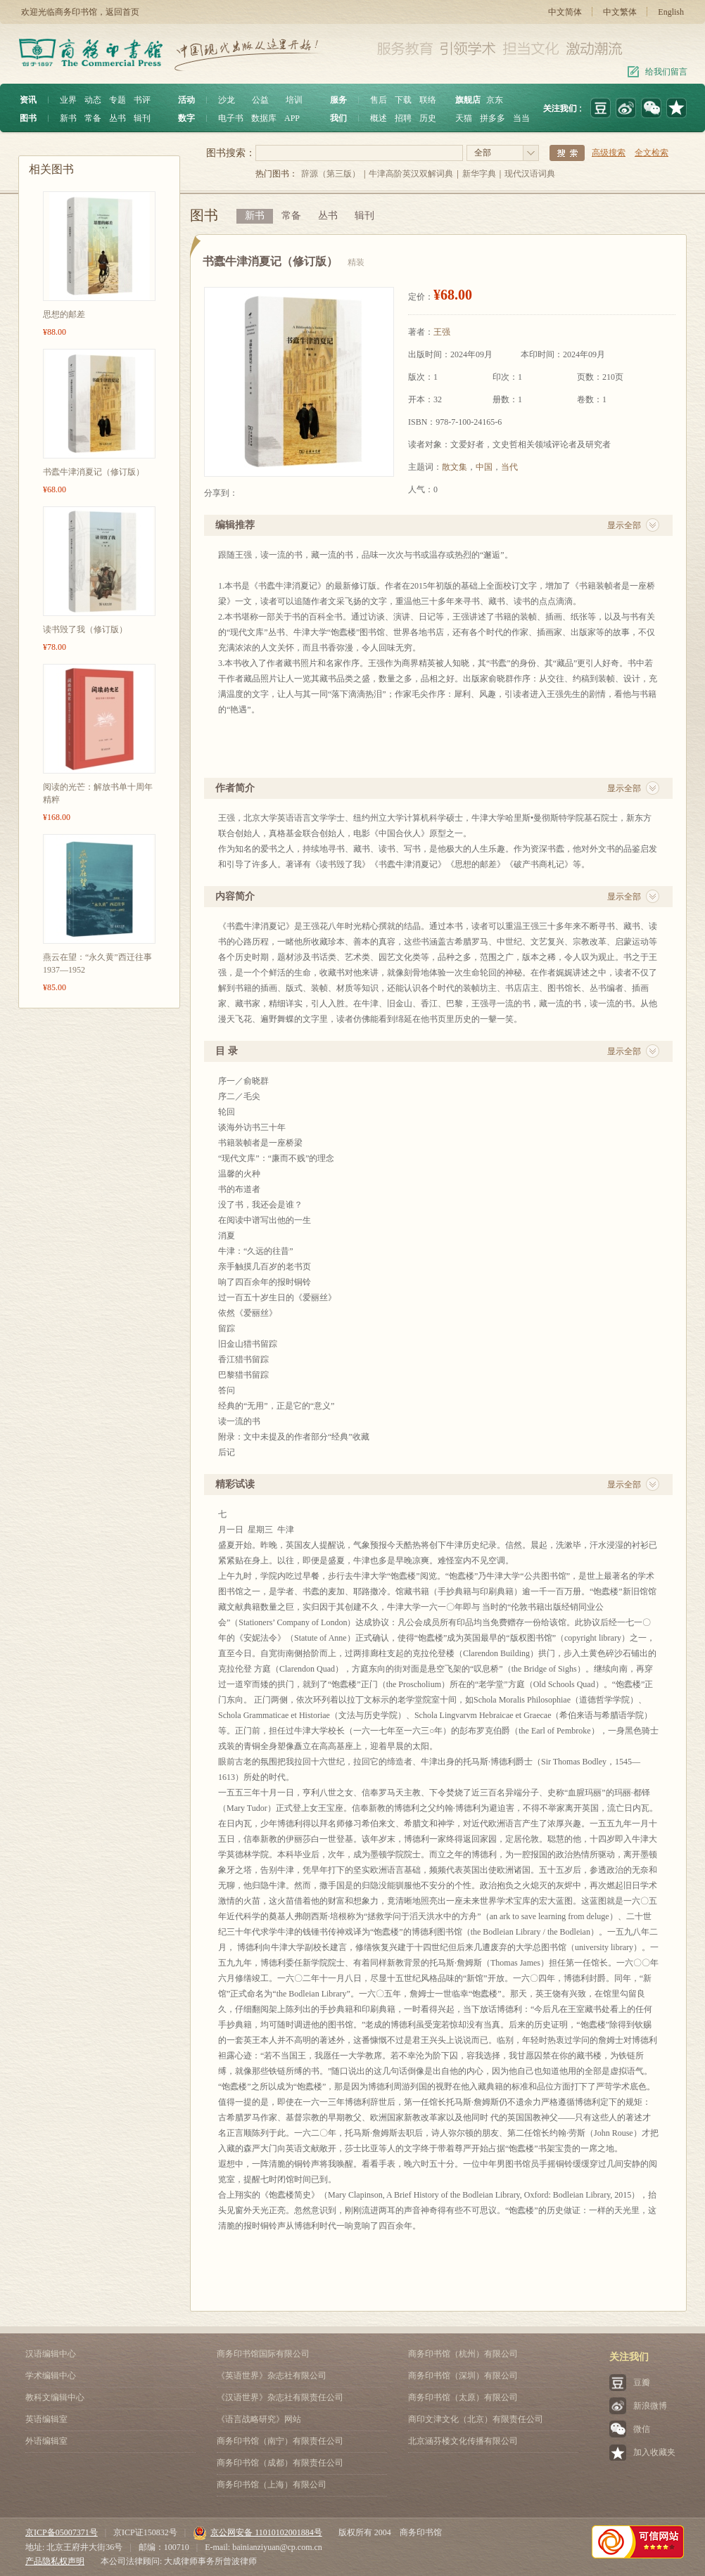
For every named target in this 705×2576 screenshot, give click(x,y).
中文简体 (565, 12)
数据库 (264, 118)
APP (292, 118)
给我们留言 (666, 72)
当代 (509, 467)
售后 (378, 100)
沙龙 (226, 100)
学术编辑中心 (50, 2375)
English (671, 12)
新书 (68, 118)
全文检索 (651, 153)
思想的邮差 (64, 314)
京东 (494, 100)
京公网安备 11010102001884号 (257, 2532)
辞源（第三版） (330, 174)
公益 (260, 100)
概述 (378, 118)
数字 (186, 118)
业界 (68, 100)
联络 (427, 100)
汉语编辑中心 (50, 2354)
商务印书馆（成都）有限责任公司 (280, 2463)
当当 (521, 118)
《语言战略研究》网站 (259, 2419)
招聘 (403, 118)
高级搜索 (608, 153)
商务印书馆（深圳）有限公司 (463, 2375)
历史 (427, 118)
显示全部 (624, 525)
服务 (338, 100)
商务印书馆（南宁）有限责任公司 (280, 2441)
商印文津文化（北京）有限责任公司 (475, 2419)
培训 (294, 100)
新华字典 (479, 174)
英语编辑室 (46, 2419)
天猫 (463, 118)
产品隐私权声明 (54, 2561)
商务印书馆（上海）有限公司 (271, 2485)
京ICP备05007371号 (61, 2532)
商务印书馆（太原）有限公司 (463, 2397)
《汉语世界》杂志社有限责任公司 (280, 2397)
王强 (441, 332)
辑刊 (142, 118)
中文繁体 (620, 12)
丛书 (117, 118)
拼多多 (492, 118)
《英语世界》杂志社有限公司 (271, 2375)
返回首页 (122, 12)
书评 (142, 100)
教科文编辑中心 (54, 2397)
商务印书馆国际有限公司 (263, 2354)
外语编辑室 (46, 2441)
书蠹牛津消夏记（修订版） (93, 472)
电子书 (230, 118)
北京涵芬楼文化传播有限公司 (463, 2441)
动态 (92, 100)
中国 (484, 467)
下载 (403, 100)
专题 (117, 100)
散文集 (454, 467)
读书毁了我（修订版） (85, 629)
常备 (92, 118)
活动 (186, 100)
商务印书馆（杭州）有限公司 (463, 2354)
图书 (28, 118)
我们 (338, 118)
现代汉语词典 (529, 174)
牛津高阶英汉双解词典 (411, 174)
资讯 (28, 100)
